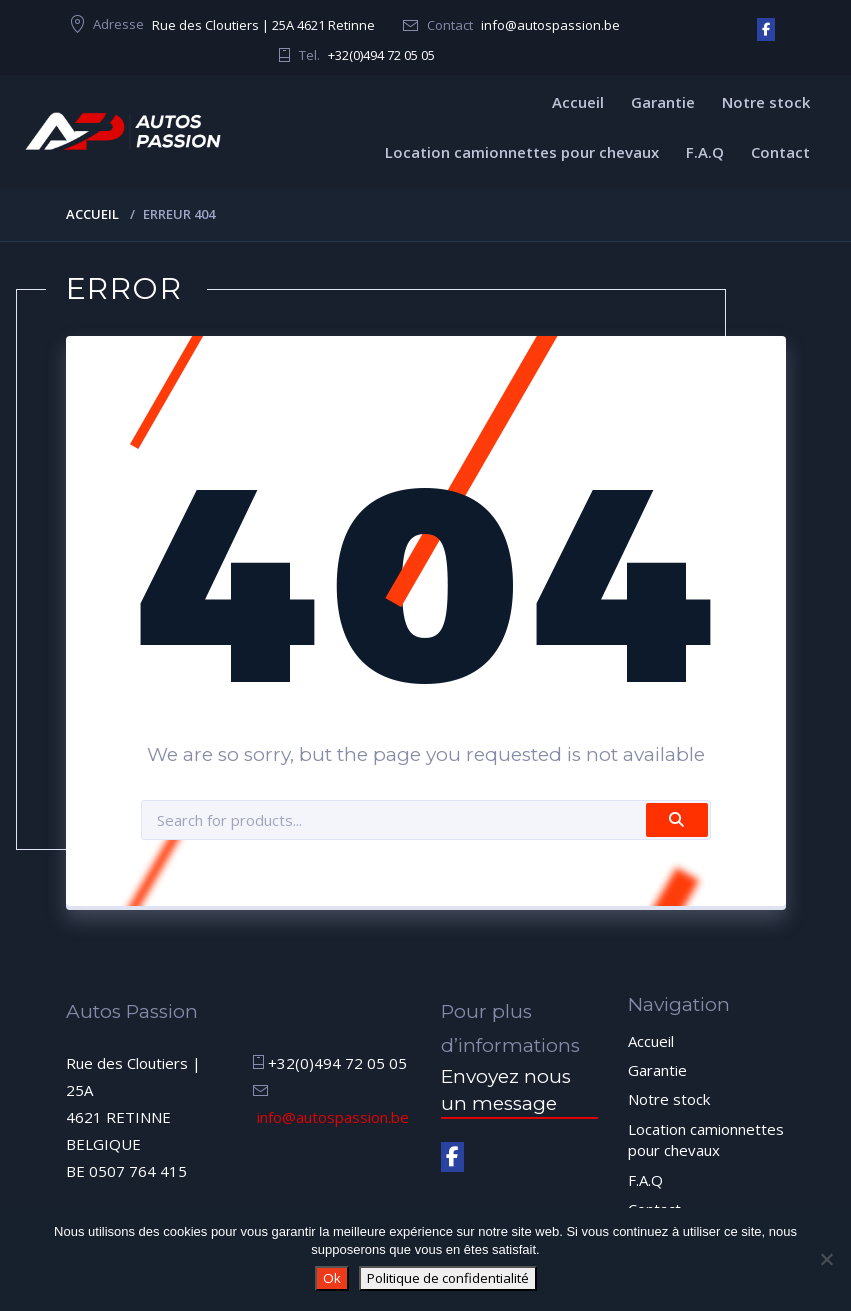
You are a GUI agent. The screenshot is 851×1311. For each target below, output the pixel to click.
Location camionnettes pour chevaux (522, 152)
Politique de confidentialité (448, 1278)
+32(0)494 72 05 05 (381, 55)
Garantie (663, 102)
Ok (332, 1278)
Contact (780, 152)
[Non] (826, 1259)
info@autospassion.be (550, 25)
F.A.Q (705, 152)
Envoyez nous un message (506, 1090)
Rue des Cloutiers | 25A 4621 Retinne (263, 25)
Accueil (578, 102)
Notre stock (766, 102)
